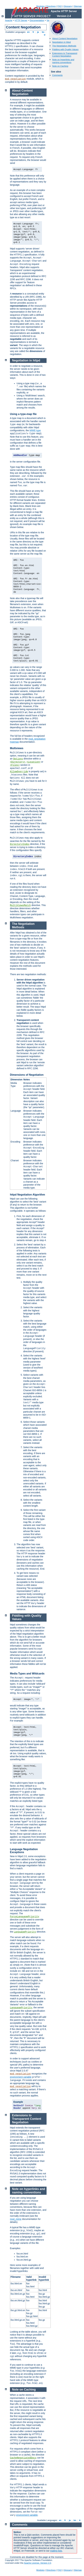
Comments (57, 75)
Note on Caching (60, 66)
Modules (40, 6)
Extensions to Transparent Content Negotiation (64, 54)
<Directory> (17, 762)
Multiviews (16, 748)
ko (43, 32)
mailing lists (56, 2550)
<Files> (15, 765)
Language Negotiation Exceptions (24, 1851)
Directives (51, 6)
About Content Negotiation (65, 38)
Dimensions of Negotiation (27, 1074)
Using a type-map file (23, 414)
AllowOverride (19, 771)
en (28, 32)
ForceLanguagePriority (24, 1916)
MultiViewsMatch (20, 905)
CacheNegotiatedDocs (23, 2458)
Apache (8, 20)
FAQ (59, 6)
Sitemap (78, 6)
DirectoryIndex (19, 844)
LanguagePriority (25, 1932)
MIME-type (35, 430)
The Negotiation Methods (64, 46)
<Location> (33, 762)
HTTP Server (21, 20)
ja (37, 32)
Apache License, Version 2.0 (37, 2563)
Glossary (67, 6)
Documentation (37, 20)
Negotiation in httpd (61, 42)
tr (44, 35)
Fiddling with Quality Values (65, 49)
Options (18, 758)
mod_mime (15, 2219)
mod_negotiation (15, 79)
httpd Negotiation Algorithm (27, 1194)
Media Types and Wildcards (27, 1673)
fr (33, 32)
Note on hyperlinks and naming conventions (63, 61)
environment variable (20, 2077)
